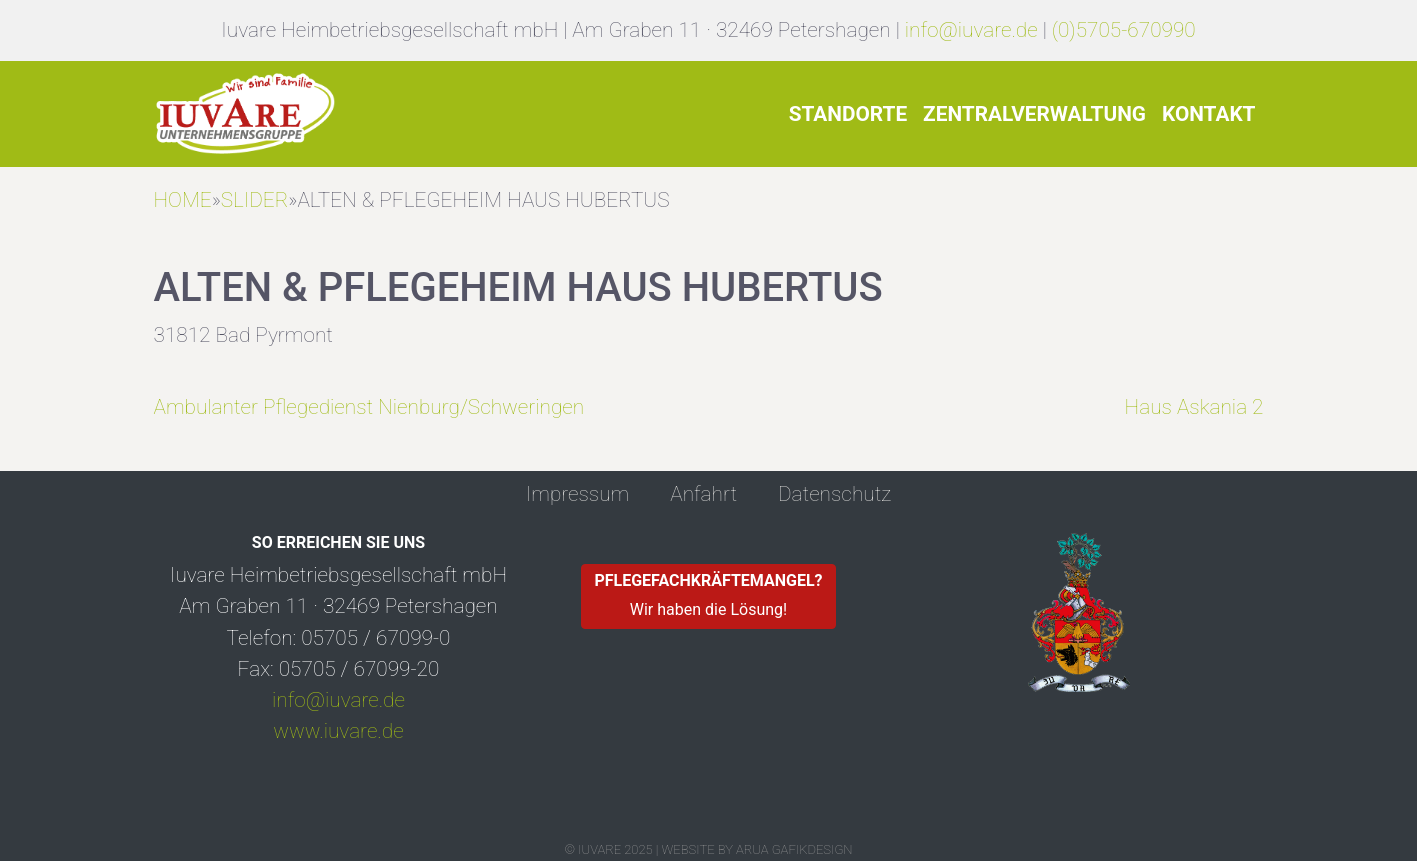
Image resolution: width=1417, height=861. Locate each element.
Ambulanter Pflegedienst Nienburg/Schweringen (369, 407)
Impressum (577, 494)
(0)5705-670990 (1124, 30)
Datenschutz (834, 494)
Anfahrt (703, 494)
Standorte (848, 114)
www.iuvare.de (338, 731)
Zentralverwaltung (1034, 114)
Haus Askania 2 (1194, 407)
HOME (183, 200)
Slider (255, 200)
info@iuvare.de (971, 30)
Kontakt (1209, 114)
